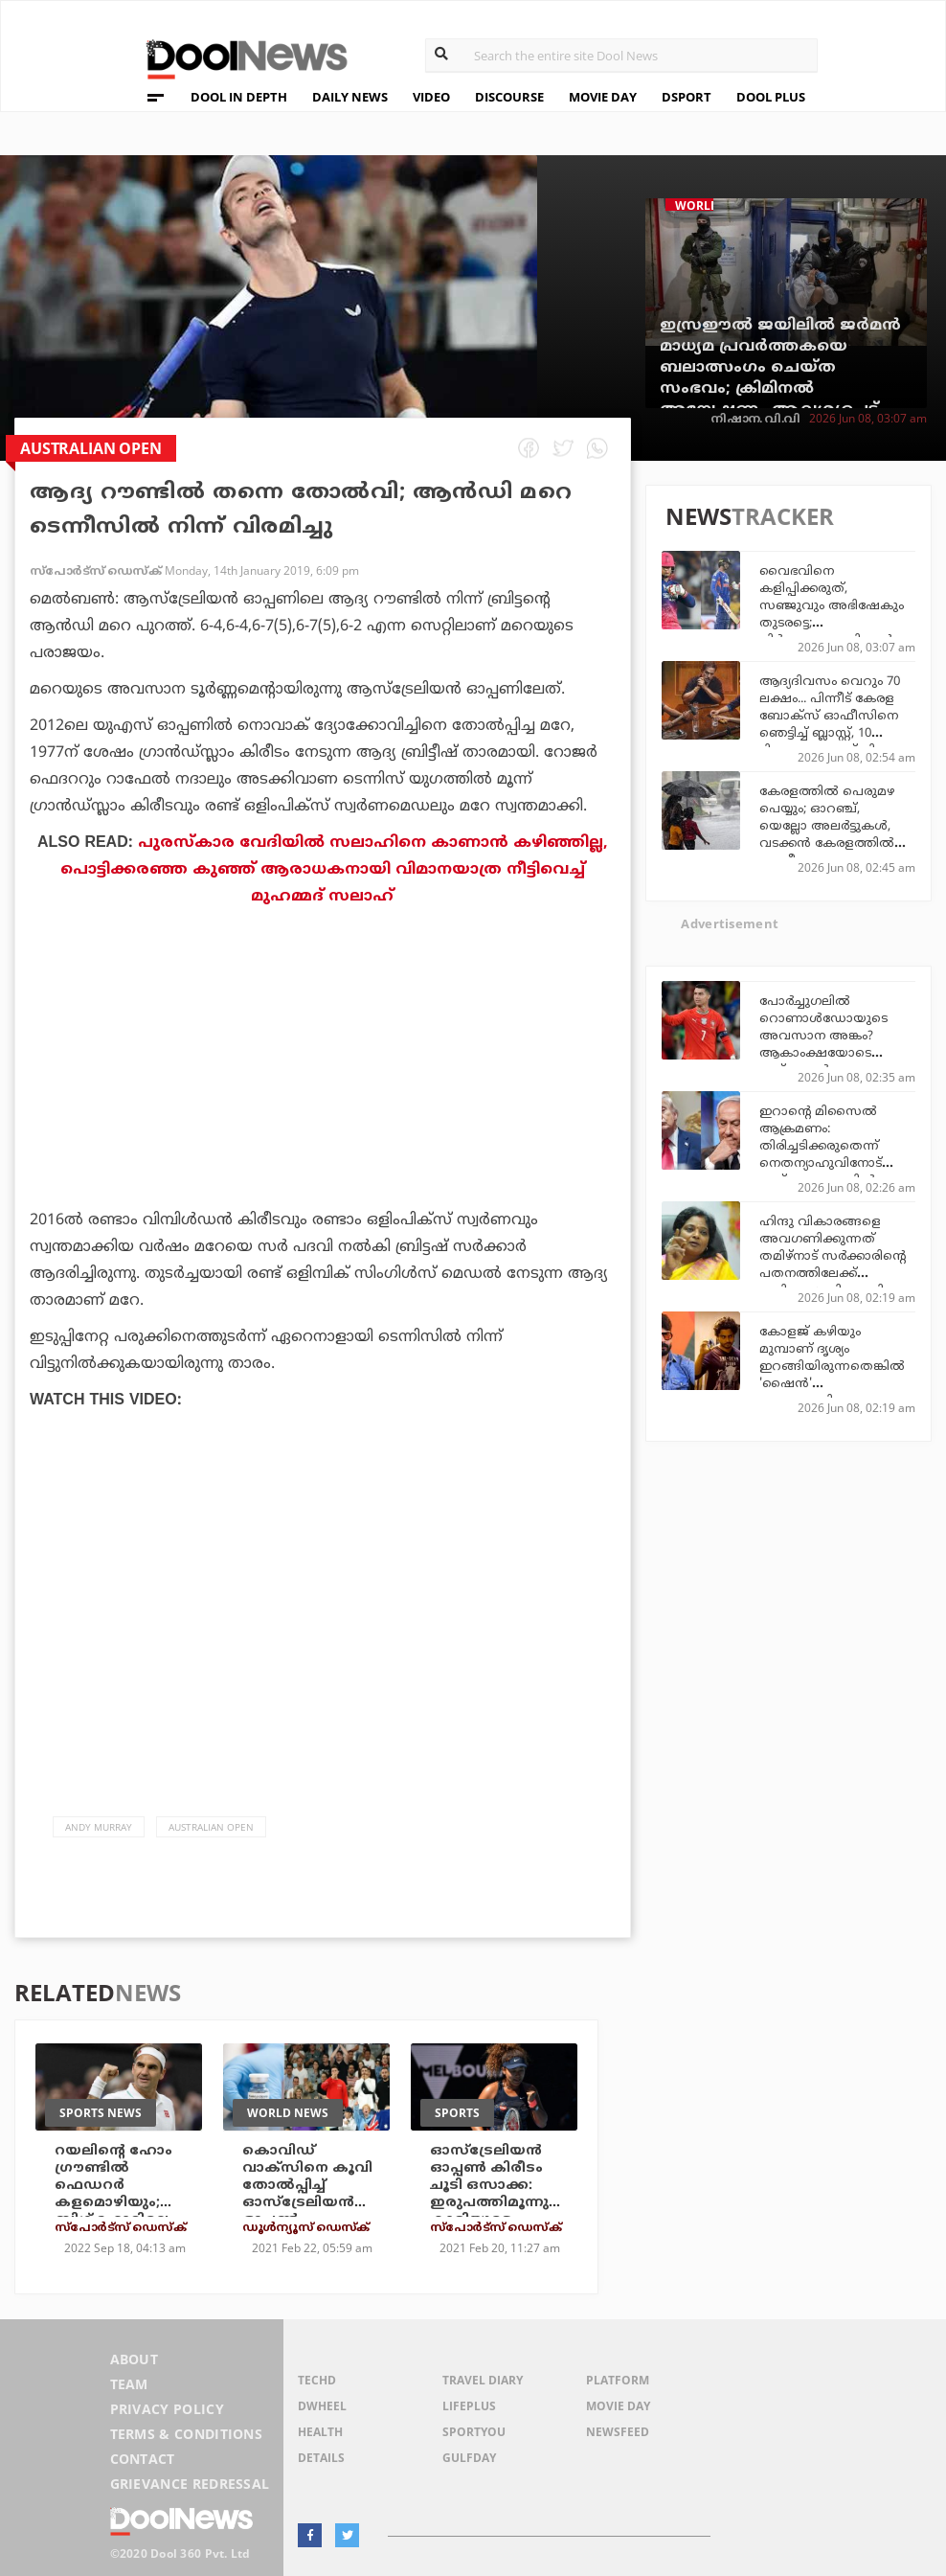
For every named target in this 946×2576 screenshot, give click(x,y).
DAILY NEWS (350, 96)
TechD (317, 2380)
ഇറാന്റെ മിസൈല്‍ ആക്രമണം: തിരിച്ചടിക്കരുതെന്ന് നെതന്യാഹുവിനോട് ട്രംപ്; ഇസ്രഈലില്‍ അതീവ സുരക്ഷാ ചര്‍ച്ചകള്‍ (820, 1164)
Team (129, 2384)
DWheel (322, 2406)
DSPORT (686, 96)
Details (321, 2458)
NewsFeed (617, 2432)
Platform (617, 2380)
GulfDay (469, 2458)
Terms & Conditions (186, 2434)
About (134, 2359)
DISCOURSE (509, 96)
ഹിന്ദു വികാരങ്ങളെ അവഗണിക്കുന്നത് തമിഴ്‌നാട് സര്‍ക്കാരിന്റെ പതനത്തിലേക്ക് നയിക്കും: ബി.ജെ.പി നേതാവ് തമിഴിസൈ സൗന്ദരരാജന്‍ (832, 1274)
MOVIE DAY (603, 96)
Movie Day (618, 2406)
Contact (142, 2459)
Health (320, 2432)
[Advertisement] (323, 1111)
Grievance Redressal (190, 2483)
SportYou (474, 2432)
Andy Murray (98, 1827)
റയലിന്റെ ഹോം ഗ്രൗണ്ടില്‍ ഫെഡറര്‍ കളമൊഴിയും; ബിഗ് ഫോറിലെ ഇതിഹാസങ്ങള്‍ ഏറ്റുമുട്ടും (115, 2203)
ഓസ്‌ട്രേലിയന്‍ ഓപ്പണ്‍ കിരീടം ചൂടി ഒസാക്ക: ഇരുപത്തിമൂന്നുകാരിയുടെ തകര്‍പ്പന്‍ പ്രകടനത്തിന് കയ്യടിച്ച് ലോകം (489, 2211)
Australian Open (211, 1827)
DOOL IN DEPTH (239, 96)
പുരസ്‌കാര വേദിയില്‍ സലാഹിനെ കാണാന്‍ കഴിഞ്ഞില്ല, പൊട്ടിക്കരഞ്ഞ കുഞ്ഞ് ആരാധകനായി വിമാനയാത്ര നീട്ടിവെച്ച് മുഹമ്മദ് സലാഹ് (334, 869)
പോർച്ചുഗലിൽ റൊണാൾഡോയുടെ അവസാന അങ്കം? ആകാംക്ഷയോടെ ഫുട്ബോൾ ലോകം (823, 1036)
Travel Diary (482, 2380)
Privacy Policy (167, 2409)
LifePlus (469, 2406)
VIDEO (431, 96)
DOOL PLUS (770, 96)
